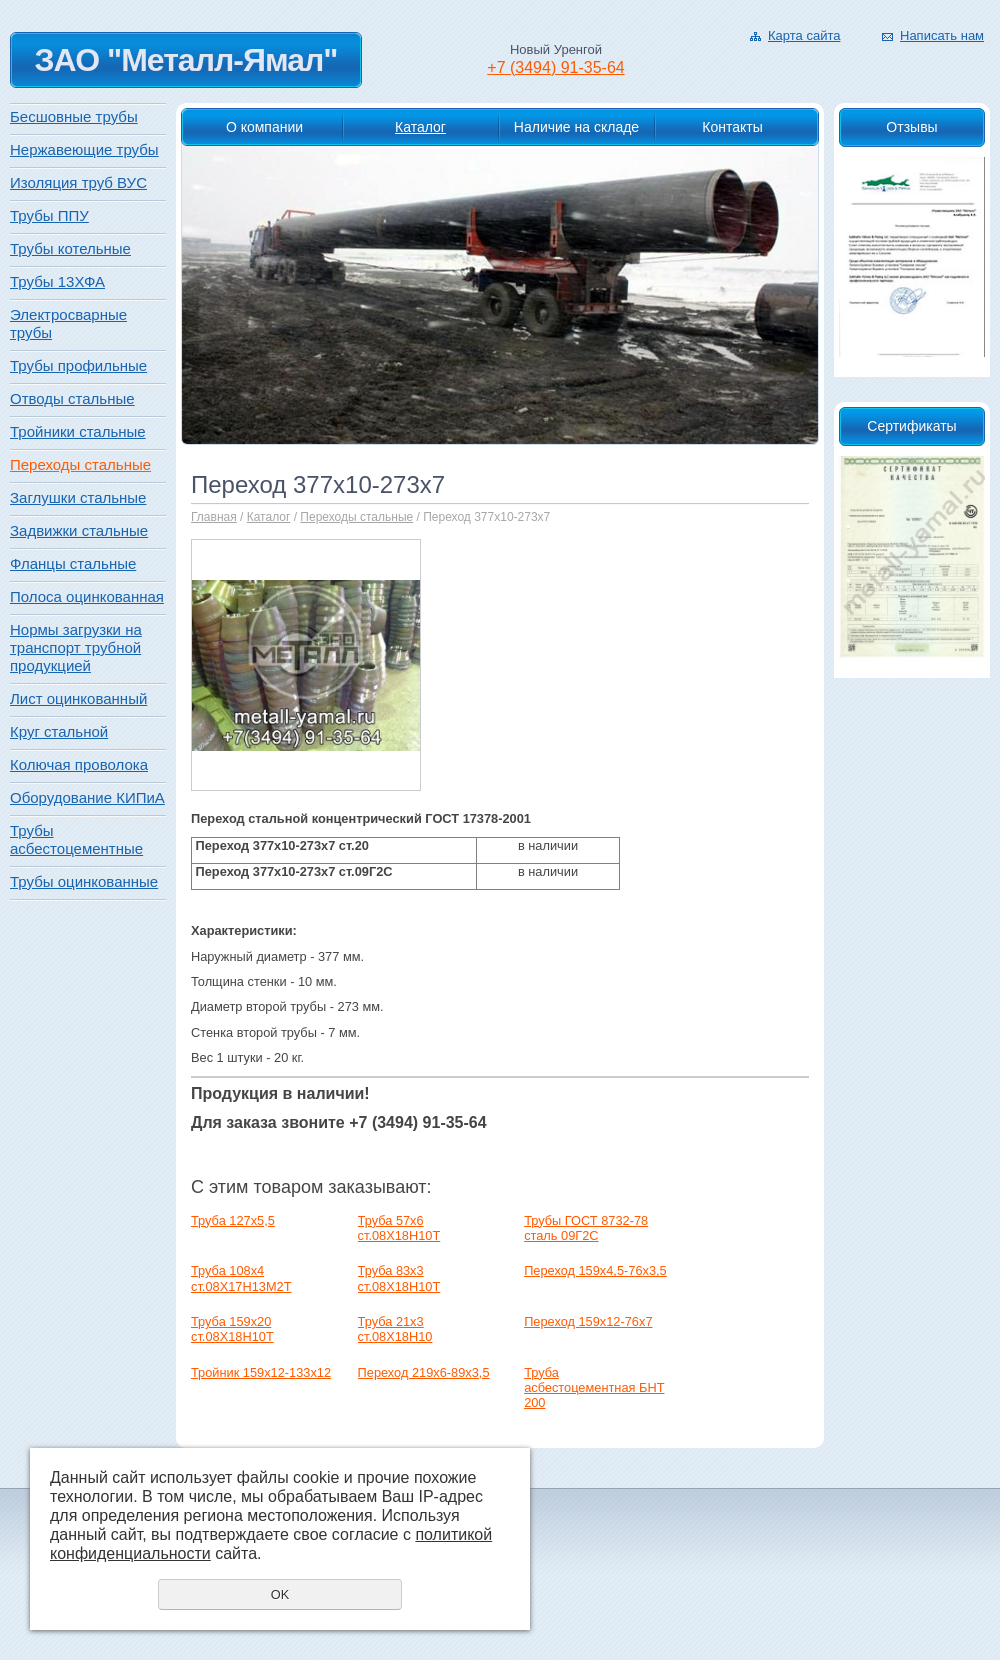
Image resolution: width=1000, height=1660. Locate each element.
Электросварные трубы (68, 323)
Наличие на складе (576, 127)
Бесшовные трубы (74, 116)
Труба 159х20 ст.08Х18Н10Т (232, 1329)
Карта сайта (804, 35)
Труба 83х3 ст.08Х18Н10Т (399, 1278)
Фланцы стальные (73, 563)
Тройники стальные (78, 431)
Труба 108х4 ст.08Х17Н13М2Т (241, 1278)
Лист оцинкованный (78, 698)
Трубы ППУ (49, 215)
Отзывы (911, 127)
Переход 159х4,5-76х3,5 (595, 1270)
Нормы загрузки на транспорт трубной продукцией (76, 647)
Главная (214, 517)
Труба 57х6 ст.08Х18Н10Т (399, 1228)
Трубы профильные (78, 365)
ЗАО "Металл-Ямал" (185, 60)
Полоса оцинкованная (87, 596)
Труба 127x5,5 (233, 1220)
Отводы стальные (72, 398)
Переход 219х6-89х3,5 (424, 1372)
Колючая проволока (79, 764)
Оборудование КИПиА (87, 797)
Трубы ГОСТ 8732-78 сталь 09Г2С (586, 1228)
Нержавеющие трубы (84, 149)
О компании (264, 127)
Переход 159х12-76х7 (588, 1321)
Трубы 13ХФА (57, 281)
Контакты (732, 127)
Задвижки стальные (79, 530)
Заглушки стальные (78, 497)
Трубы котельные (70, 248)
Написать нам (942, 35)
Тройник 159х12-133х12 (261, 1372)
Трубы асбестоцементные (76, 839)
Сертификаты (911, 426)
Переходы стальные (356, 517)
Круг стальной (59, 731)
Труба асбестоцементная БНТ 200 (594, 1388)
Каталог (420, 127)
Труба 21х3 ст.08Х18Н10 (395, 1329)
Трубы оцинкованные (84, 881)
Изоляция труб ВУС (78, 182)
